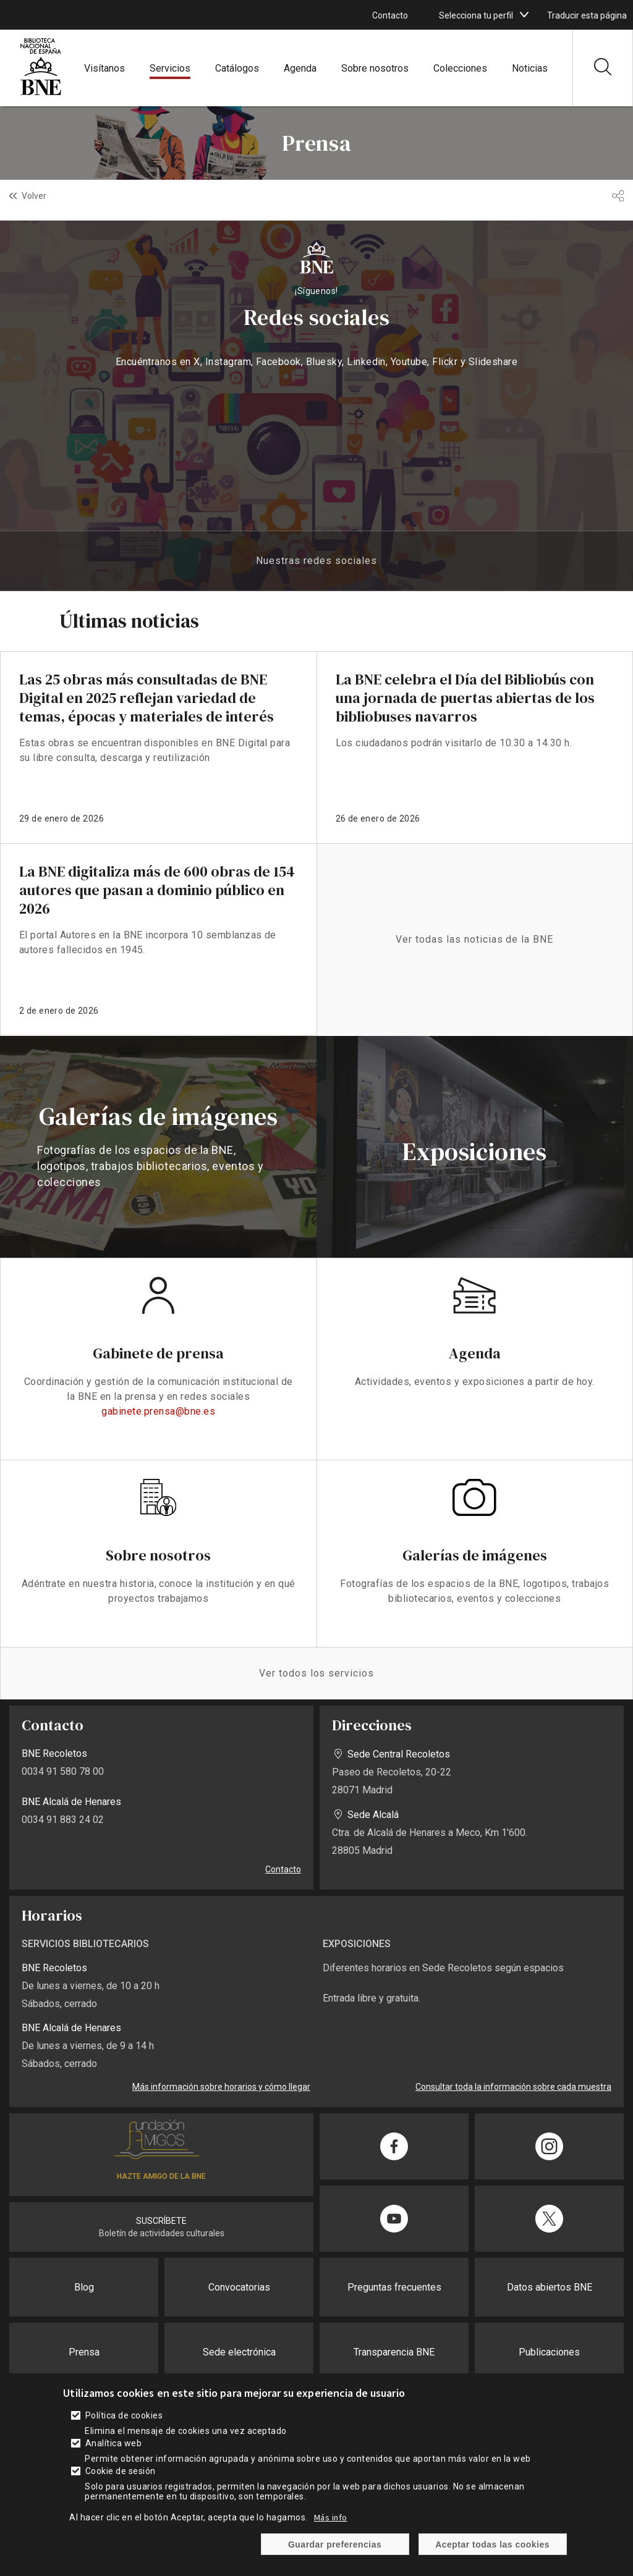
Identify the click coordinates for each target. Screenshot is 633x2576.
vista (158, 1147)
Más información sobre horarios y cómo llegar (221, 2087)
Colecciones (460, 68)
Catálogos (237, 68)
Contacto (390, 15)
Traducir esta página (587, 15)
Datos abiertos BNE (549, 2287)
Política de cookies (124, 2415)
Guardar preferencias (334, 2544)
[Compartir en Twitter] (549, 2219)
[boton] (524, 15)
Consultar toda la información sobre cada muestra (513, 2087)
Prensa (84, 2352)
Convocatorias (239, 2287)
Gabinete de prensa (158, 1353)
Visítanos (104, 68)
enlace (158, 747)
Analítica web (113, 2443)
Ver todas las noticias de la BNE (474, 939)
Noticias (530, 68)
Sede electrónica (239, 2352)
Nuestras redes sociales (316, 560)
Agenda (300, 68)
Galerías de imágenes (474, 1555)
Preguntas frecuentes (394, 2287)
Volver (34, 196)
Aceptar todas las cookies (492, 2544)
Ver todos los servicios (316, 1673)
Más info (330, 2517)
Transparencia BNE (394, 2352)
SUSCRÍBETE (161, 2221)
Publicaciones (549, 2352)
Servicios (170, 68)
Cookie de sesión (120, 2471)
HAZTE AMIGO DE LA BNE (161, 2176)
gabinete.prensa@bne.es (158, 1411)
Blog (84, 2287)
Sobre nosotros (375, 68)
